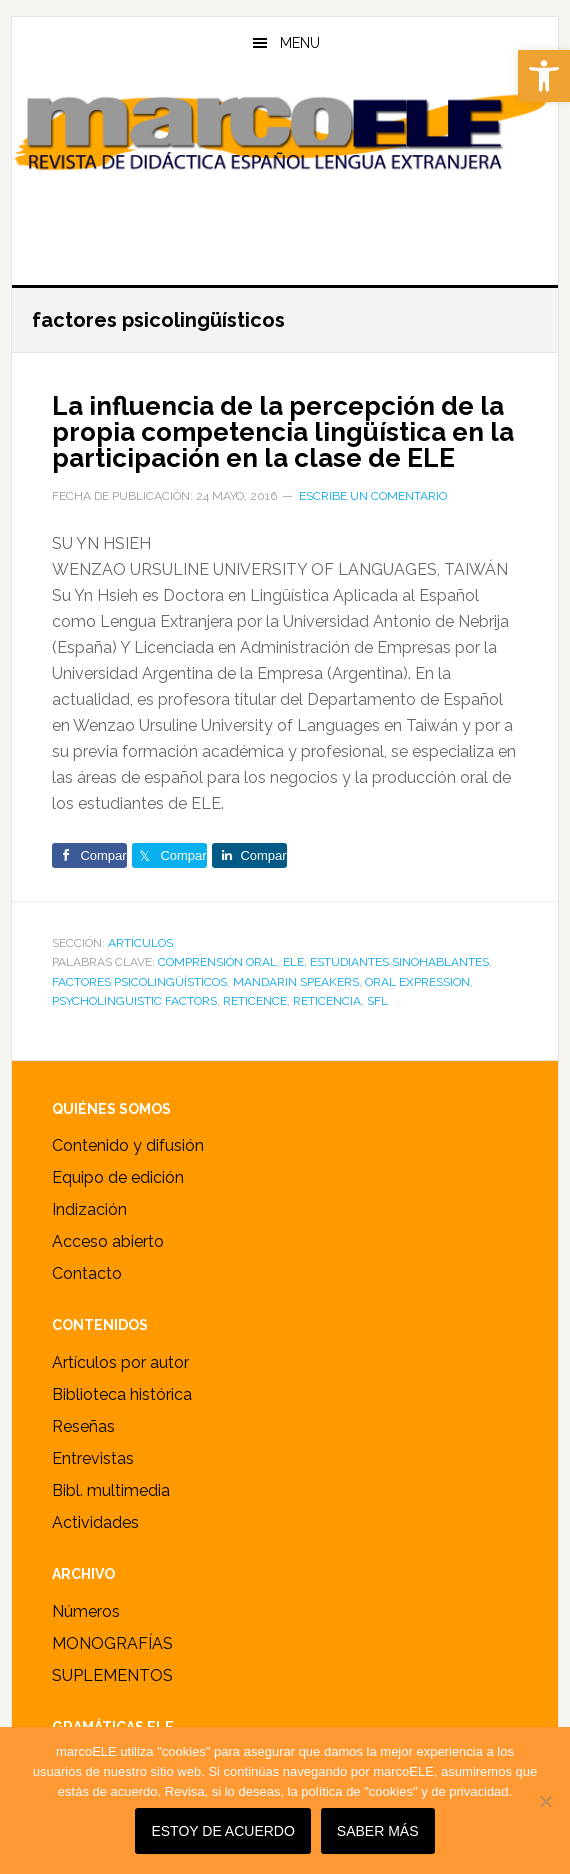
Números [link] (86, 1611)
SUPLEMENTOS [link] (112, 1675)
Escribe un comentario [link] (373, 496)
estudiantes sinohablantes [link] (399, 962)
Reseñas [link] (83, 1426)
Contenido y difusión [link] (128, 1145)
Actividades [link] (95, 1522)
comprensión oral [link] (217, 962)
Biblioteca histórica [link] (122, 1394)
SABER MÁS (378, 1831)
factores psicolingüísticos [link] (139, 982)
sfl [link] (377, 1001)
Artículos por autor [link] (120, 1362)
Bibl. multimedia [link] (111, 1490)
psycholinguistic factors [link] (134, 1001)
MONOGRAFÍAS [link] (112, 1643)
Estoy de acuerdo (222, 1831)
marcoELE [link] (284, 169)
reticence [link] (255, 1001)
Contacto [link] (87, 1273)
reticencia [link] (327, 1001)
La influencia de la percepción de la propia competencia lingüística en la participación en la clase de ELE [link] (283, 432)
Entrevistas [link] (93, 1458)
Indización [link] (89, 1209)
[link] (544, 76)
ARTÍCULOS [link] (140, 943)
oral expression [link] (417, 982)
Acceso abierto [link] (108, 1241)
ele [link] (293, 962)
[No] (545, 1801)
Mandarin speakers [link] (296, 982)
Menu (300, 43)
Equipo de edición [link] (118, 1177)
